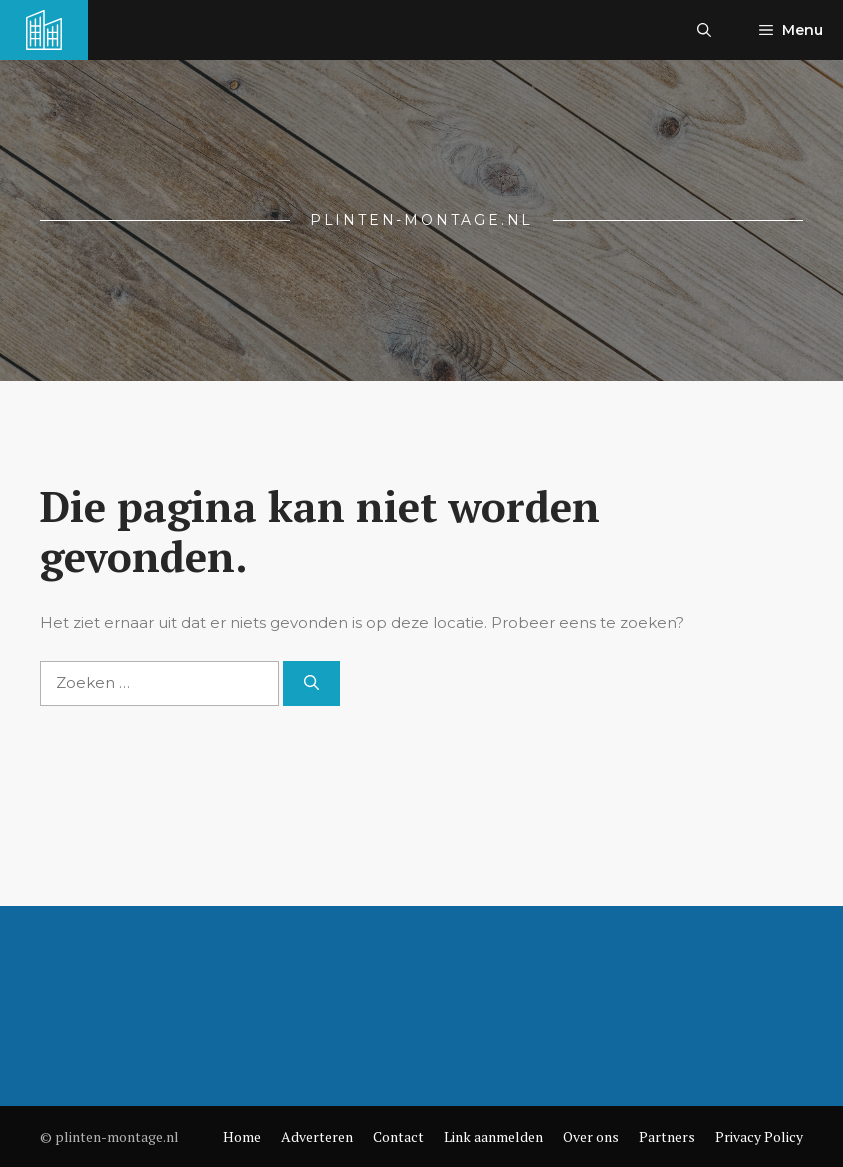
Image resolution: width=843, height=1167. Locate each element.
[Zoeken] (311, 683)
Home (242, 1136)
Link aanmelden (493, 1136)
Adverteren (317, 1136)
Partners (667, 1136)
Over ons (591, 1136)
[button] (704, 30)
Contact (398, 1136)
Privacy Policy (759, 1136)
